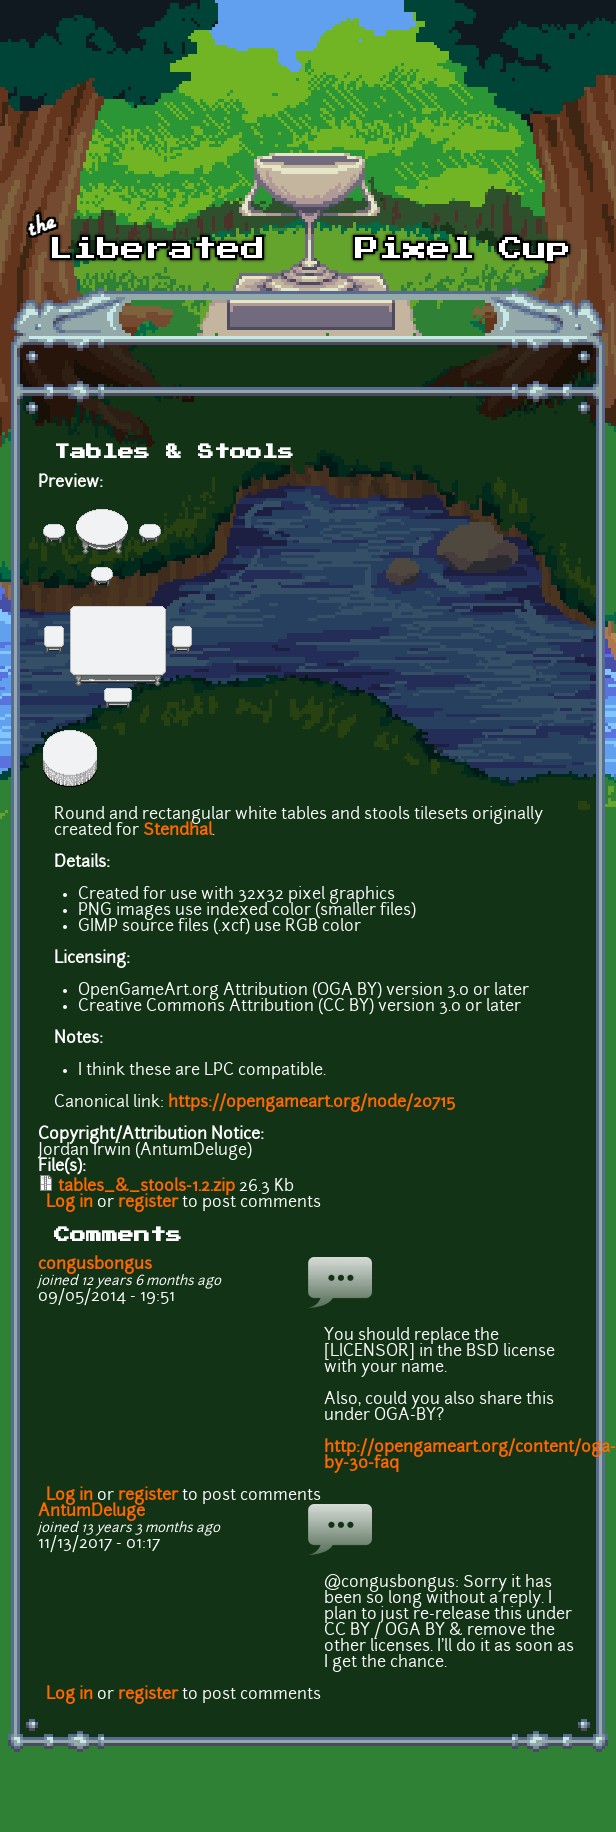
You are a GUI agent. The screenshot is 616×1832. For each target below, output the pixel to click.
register (148, 1203)
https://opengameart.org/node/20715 (311, 1103)
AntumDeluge (91, 1512)
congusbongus (95, 1265)
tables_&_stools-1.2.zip (146, 1187)
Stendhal (177, 831)
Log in (69, 1203)
